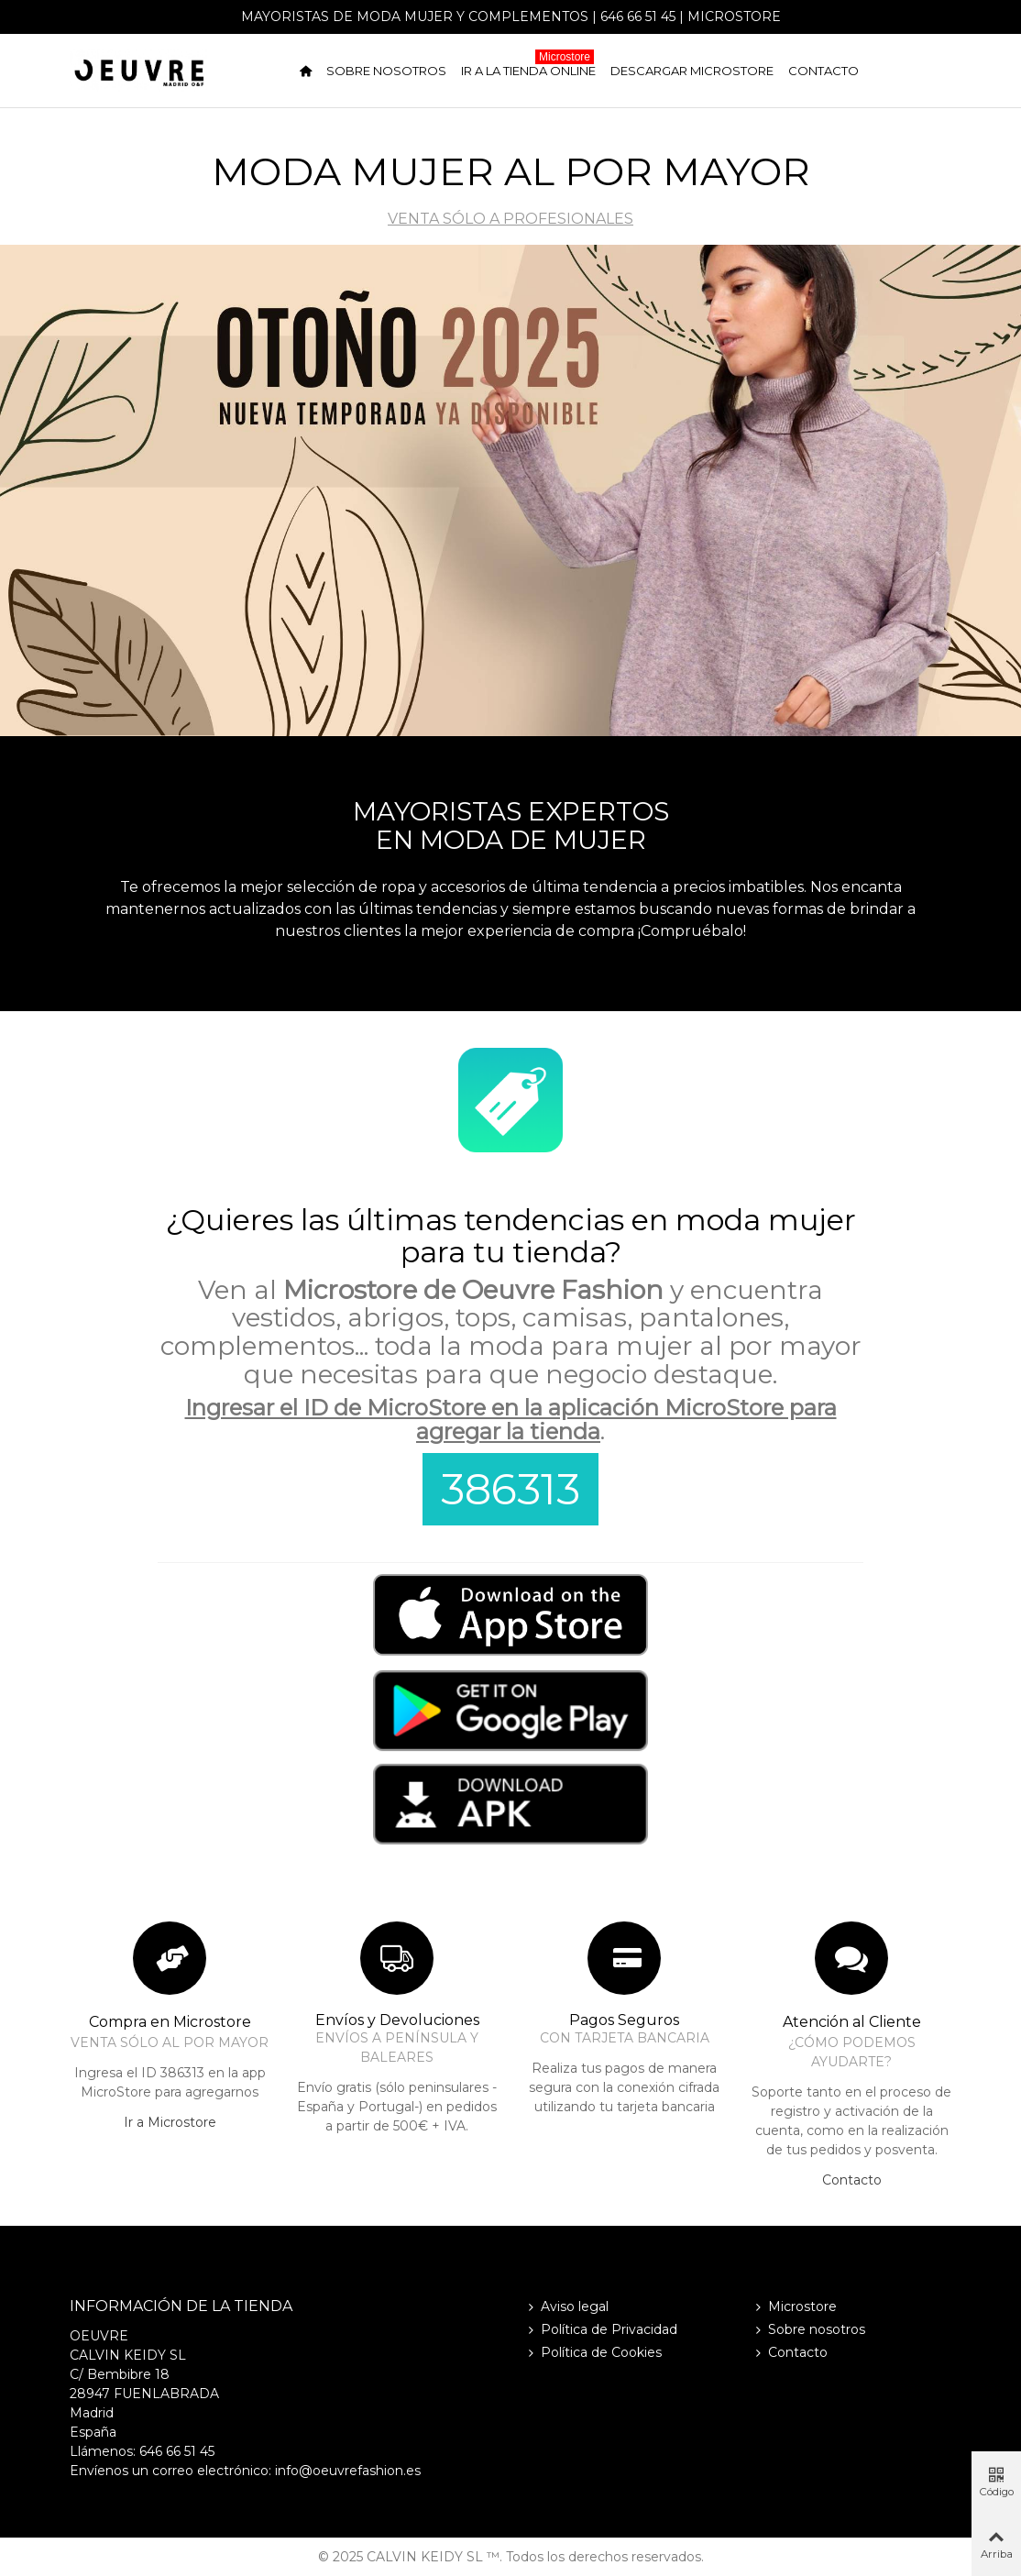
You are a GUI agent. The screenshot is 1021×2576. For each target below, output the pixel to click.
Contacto (823, 70)
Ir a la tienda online (528, 67)
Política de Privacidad (600, 2329)
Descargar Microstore (692, 70)
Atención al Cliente (852, 2022)
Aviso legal (566, 2307)
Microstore (734, 16)
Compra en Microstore (170, 2022)
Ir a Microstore (170, 2122)
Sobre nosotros (386, 70)
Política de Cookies (593, 2352)
